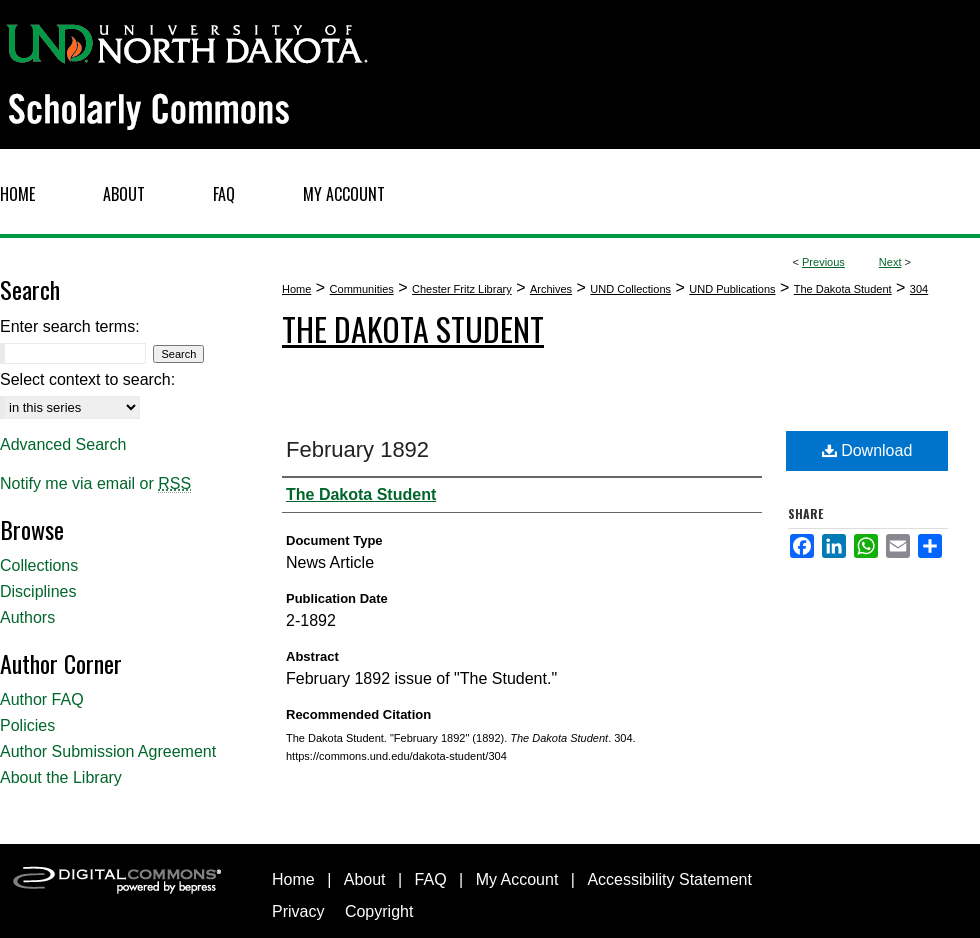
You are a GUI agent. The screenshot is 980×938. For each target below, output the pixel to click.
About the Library (61, 777)
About (365, 879)
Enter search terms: (70, 326)
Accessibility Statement (669, 879)
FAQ (431, 879)
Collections (39, 565)
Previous (823, 262)
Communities (362, 289)
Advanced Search (63, 444)
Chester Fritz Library (462, 289)
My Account (517, 879)
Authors (27, 617)
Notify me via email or (95, 484)
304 (919, 289)
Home (296, 289)
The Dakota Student (843, 289)
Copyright (379, 911)
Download (867, 450)
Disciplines (38, 591)
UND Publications (732, 289)
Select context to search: (87, 379)
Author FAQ (42, 699)
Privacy (298, 911)
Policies (27, 725)
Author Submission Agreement (108, 751)
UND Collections (630, 289)
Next (890, 262)
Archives (551, 289)
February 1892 (357, 449)
